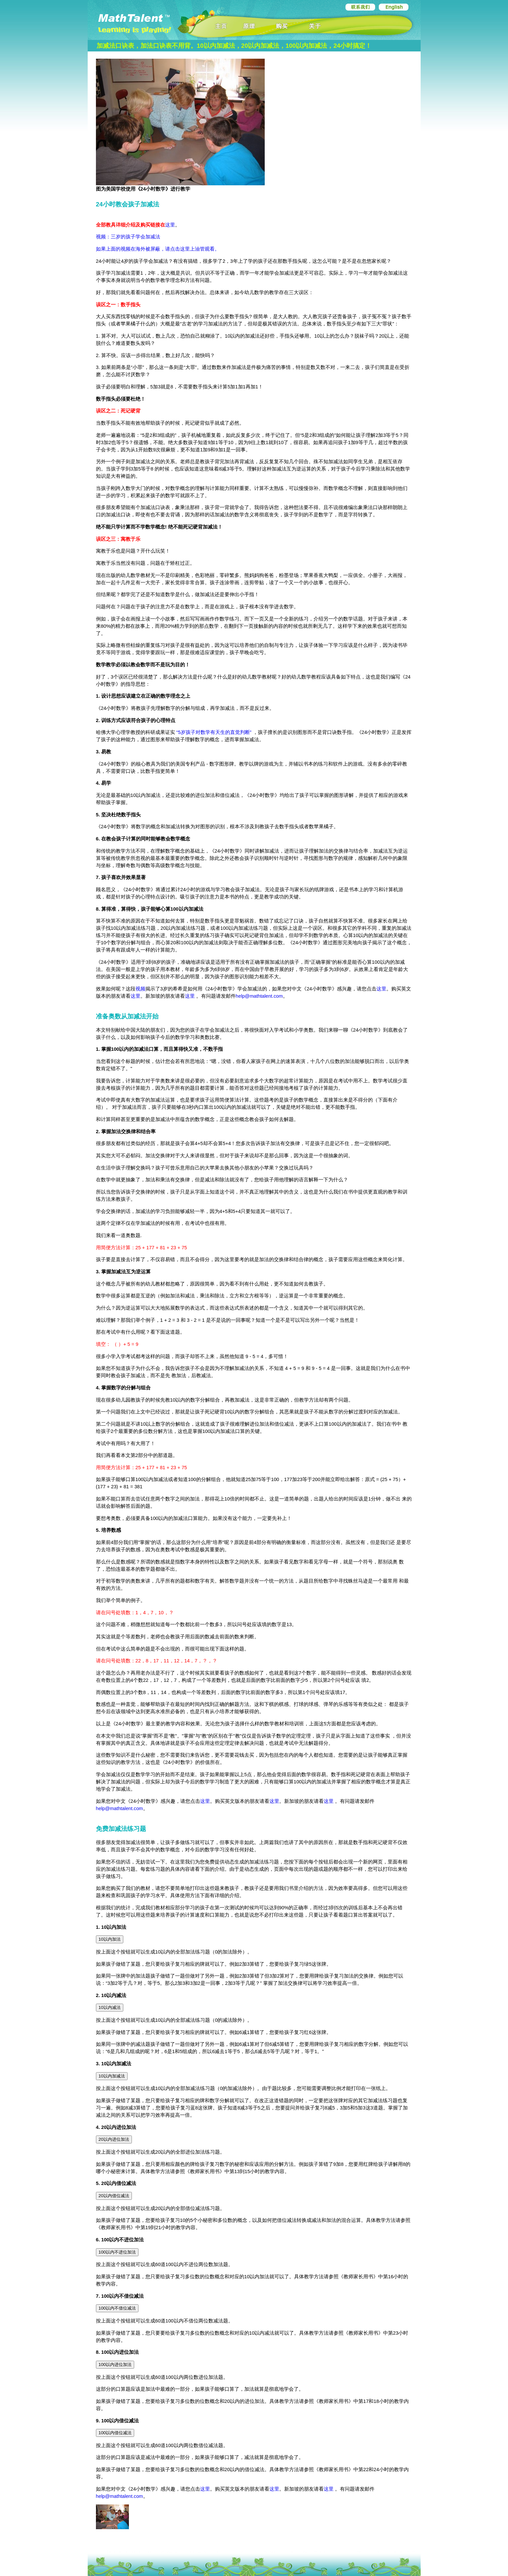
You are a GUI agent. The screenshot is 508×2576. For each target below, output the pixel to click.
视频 (140, 988)
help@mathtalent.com (259, 996)
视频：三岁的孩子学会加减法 (128, 236)
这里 (170, 224)
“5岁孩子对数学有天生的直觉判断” (214, 732)
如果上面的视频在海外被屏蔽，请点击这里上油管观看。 (158, 249)
